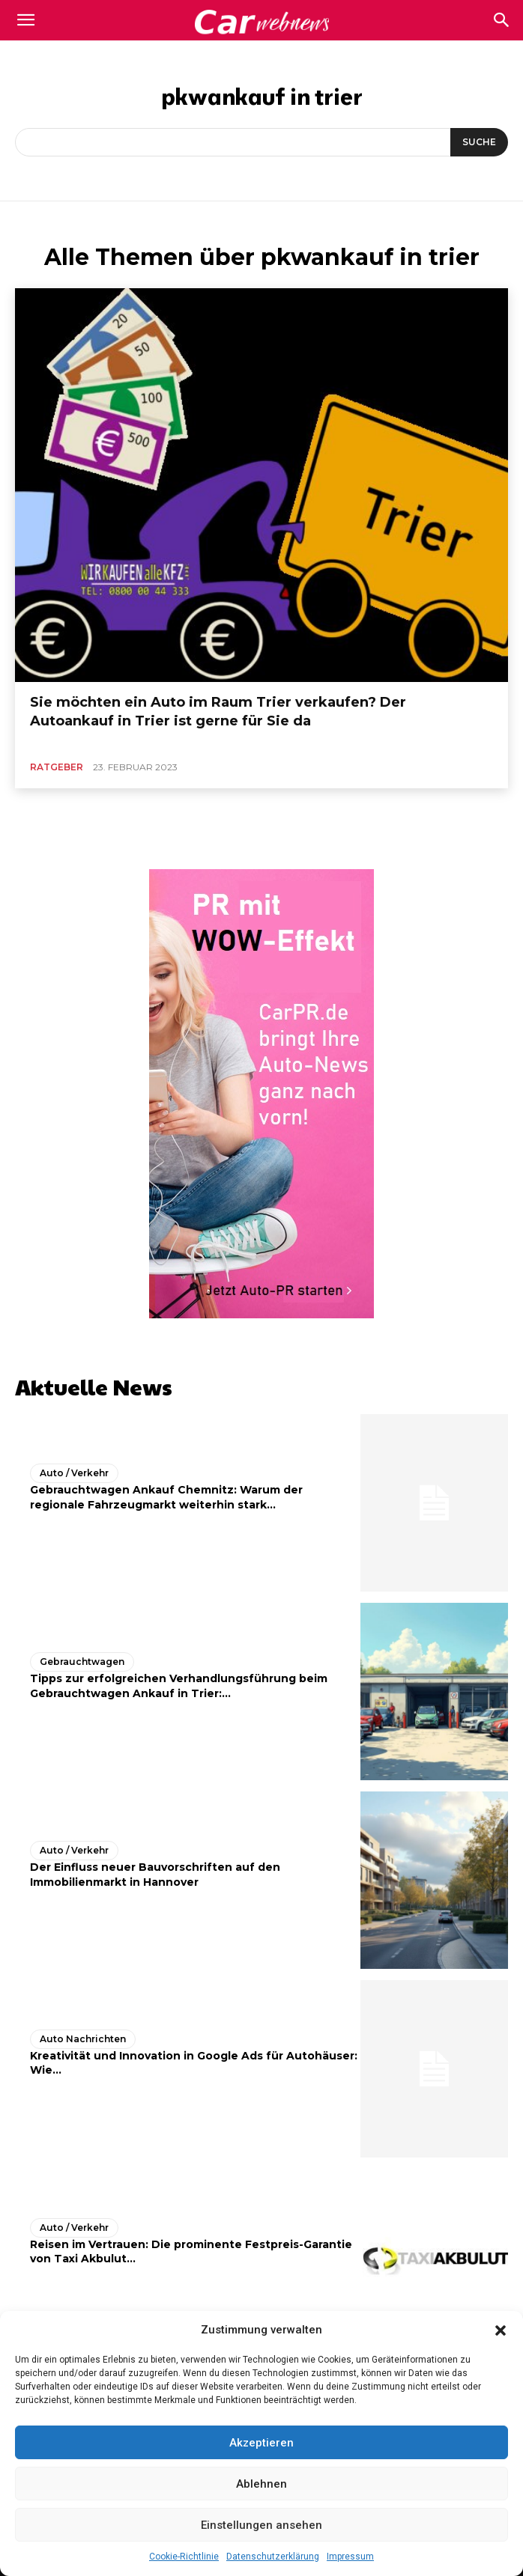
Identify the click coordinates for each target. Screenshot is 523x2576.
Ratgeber (56, 767)
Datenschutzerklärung (272, 2556)
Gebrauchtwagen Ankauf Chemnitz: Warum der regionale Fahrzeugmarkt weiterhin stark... (166, 1497)
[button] (500, 2330)
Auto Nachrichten (83, 2038)
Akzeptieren (261, 2442)
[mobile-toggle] (25, 20)
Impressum (350, 2556)
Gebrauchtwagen (82, 1661)
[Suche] (479, 142)
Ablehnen (261, 2484)
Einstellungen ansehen (261, 2525)
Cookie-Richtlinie (184, 2556)
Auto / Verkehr (74, 1473)
